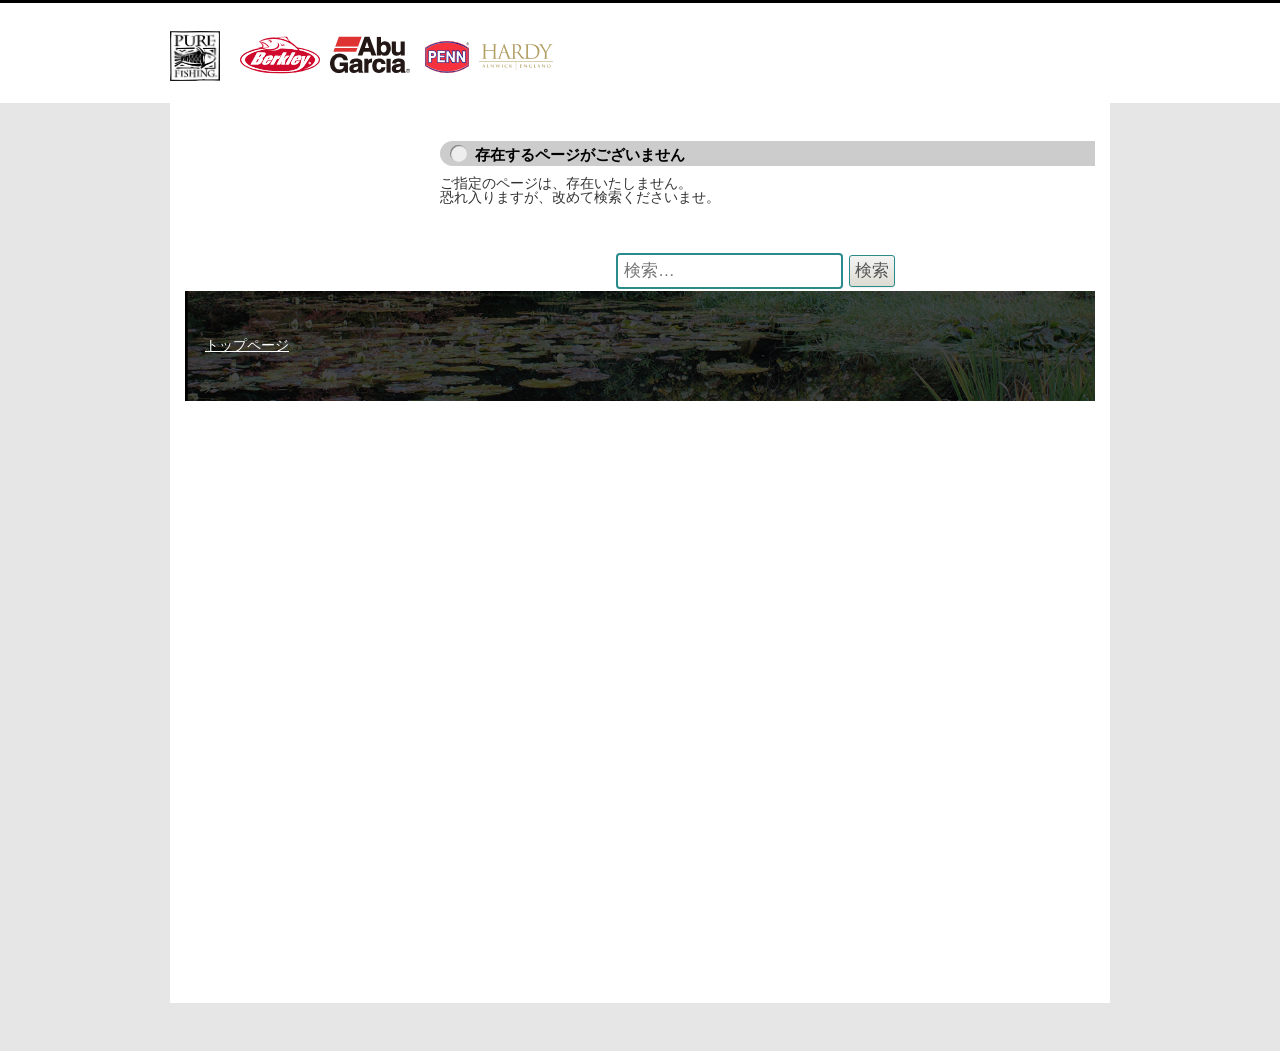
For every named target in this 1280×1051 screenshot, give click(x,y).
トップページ (247, 345)
